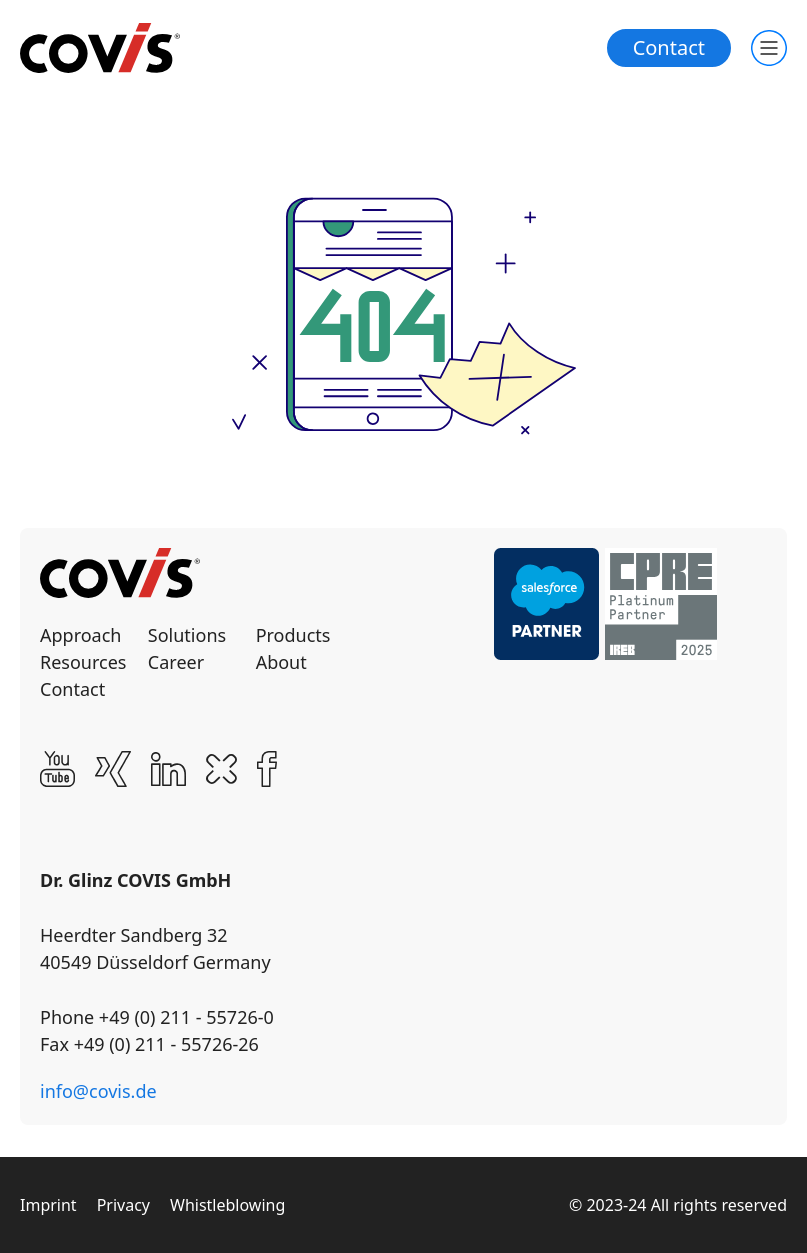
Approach (80, 635)
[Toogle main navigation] (769, 48)
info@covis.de (98, 1091)
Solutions (187, 635)
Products (293, 635)
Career (176, 662)
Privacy (123, 1205)
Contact (669, 47)
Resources (83, 662)
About (281, 662)
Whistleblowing (227, 1205)
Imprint (48, 1205)
